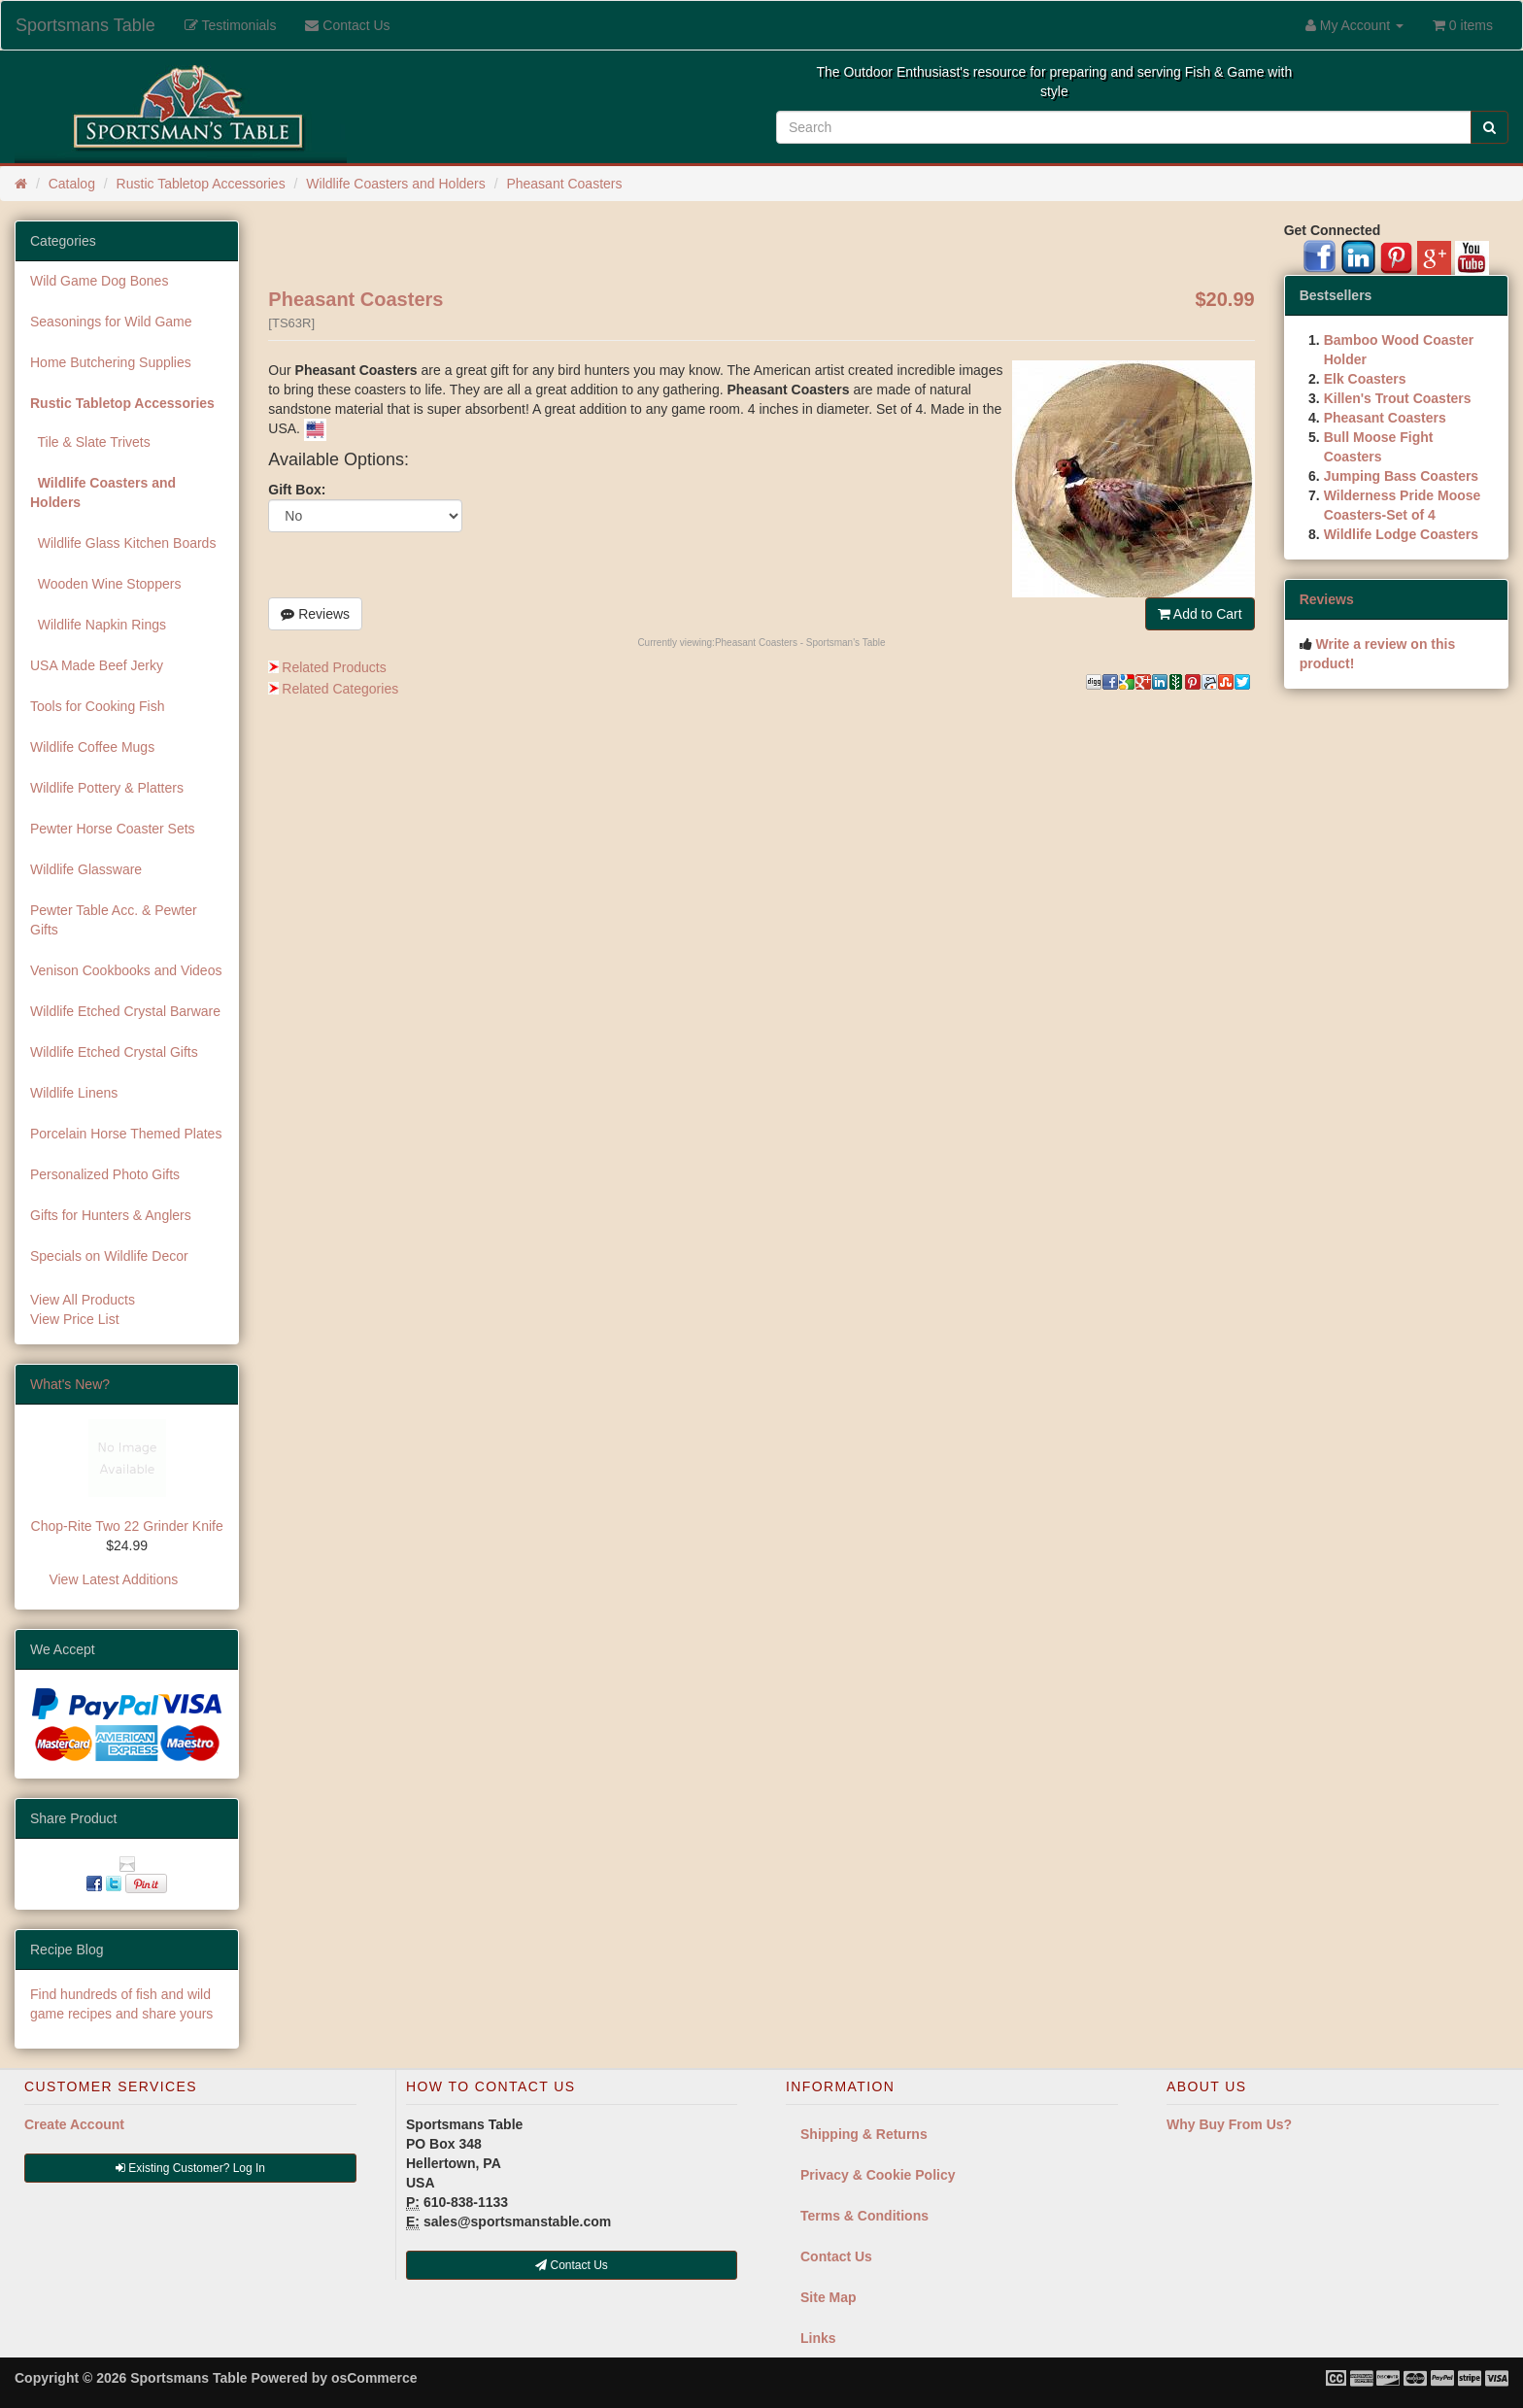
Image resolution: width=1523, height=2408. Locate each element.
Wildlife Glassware (86, 869)
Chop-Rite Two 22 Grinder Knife (127, 1526)
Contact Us (836, 2256)
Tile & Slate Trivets (90, 442)
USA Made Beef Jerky (96, 665)
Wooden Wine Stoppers (105, 584)
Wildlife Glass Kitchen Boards (123, 543)
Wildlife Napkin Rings (98, 624)
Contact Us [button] (571, 2265)
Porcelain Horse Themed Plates (125, 1133)
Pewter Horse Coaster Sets (112, 828)
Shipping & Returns (864, 2134)
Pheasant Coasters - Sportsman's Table (800, 642)
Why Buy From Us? (1229, 2124)
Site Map (828, 2297)
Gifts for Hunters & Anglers (110, 1215)
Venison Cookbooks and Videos (125, 970)
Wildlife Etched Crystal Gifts (114, 1052)
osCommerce (374, 2378)
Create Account (74, 2124)
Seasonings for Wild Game (111, 321)
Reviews (315, 614)
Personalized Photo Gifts (105, 1174)
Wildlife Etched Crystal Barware (125, 1011)
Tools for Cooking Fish (97, 706)
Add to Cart (1200, 614)
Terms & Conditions (864, 2215)
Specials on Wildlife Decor (109, 1256)
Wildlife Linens (74, 1093)
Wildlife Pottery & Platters (107, 788)
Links (818, 2338)
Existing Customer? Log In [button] (190, 2168)
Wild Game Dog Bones (99, 280)
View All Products (82, 1299)
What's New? (70, 1384)
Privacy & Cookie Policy (878, 2175)
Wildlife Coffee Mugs (92, 747)
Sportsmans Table (85, 25)
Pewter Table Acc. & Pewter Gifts (113, 919)
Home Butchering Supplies (110, 362)
